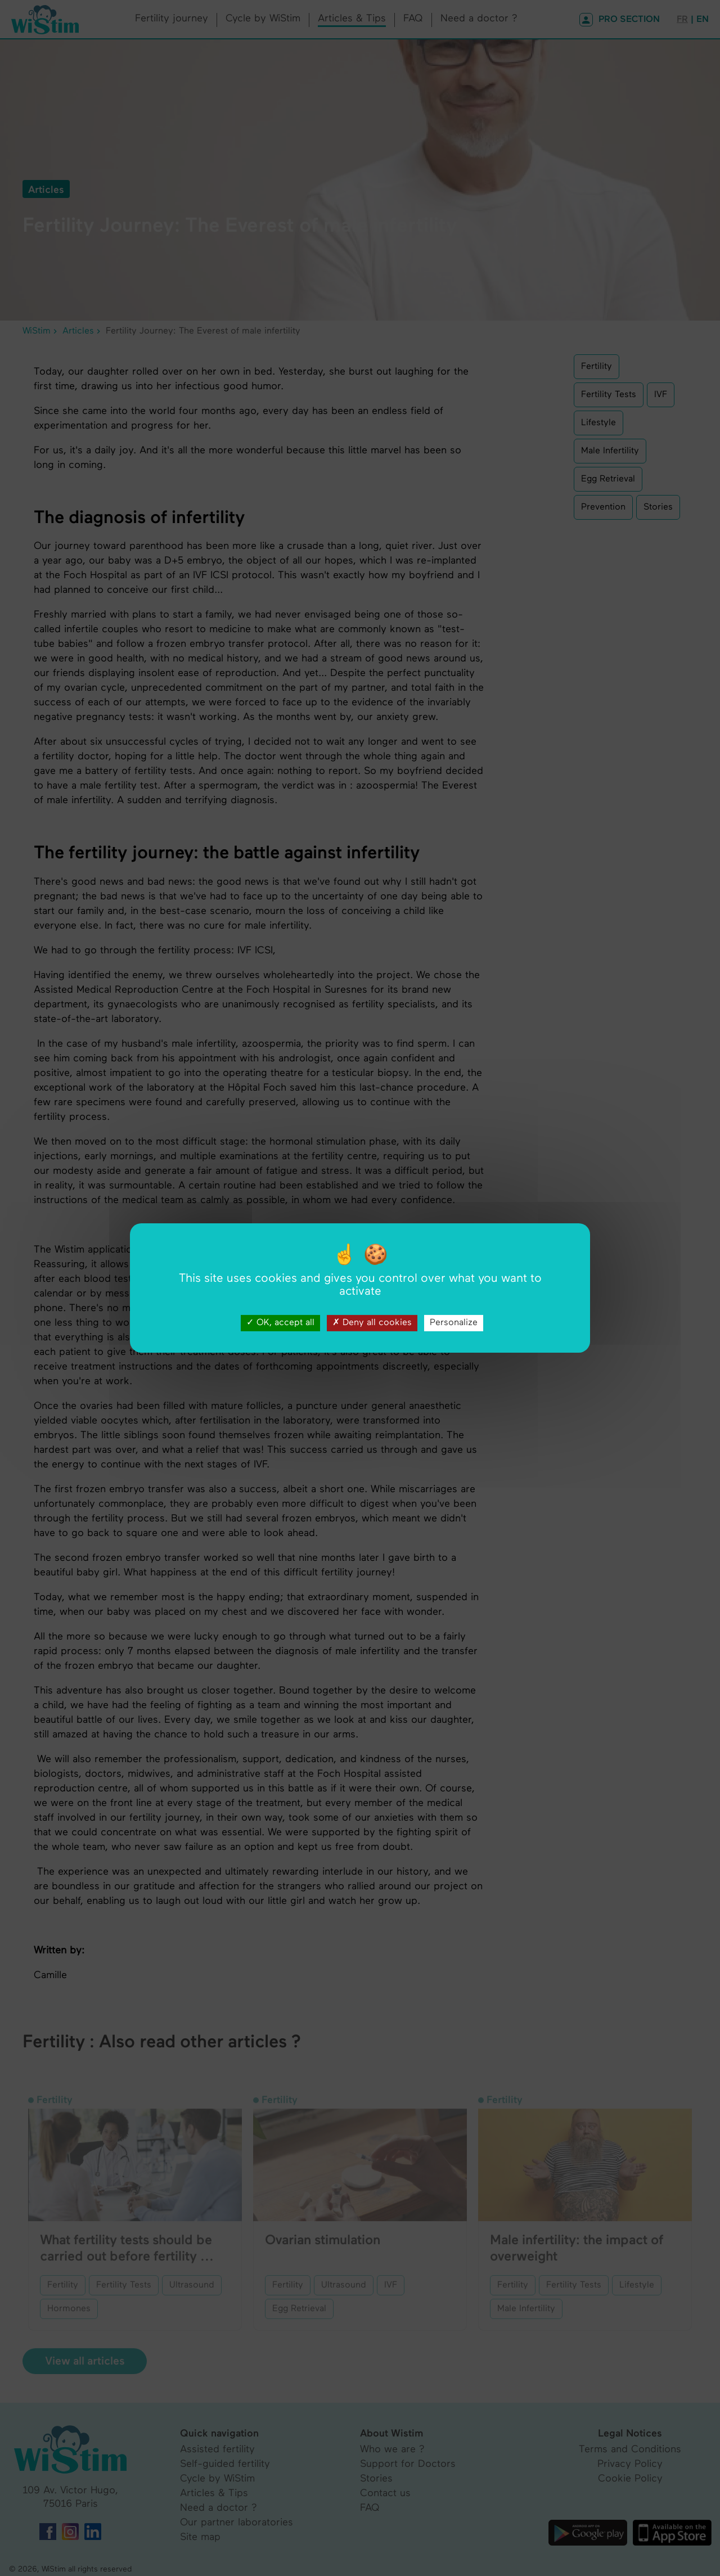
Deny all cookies (372, 1322)
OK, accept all (280, 1322)
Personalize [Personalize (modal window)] (454, 1322)
